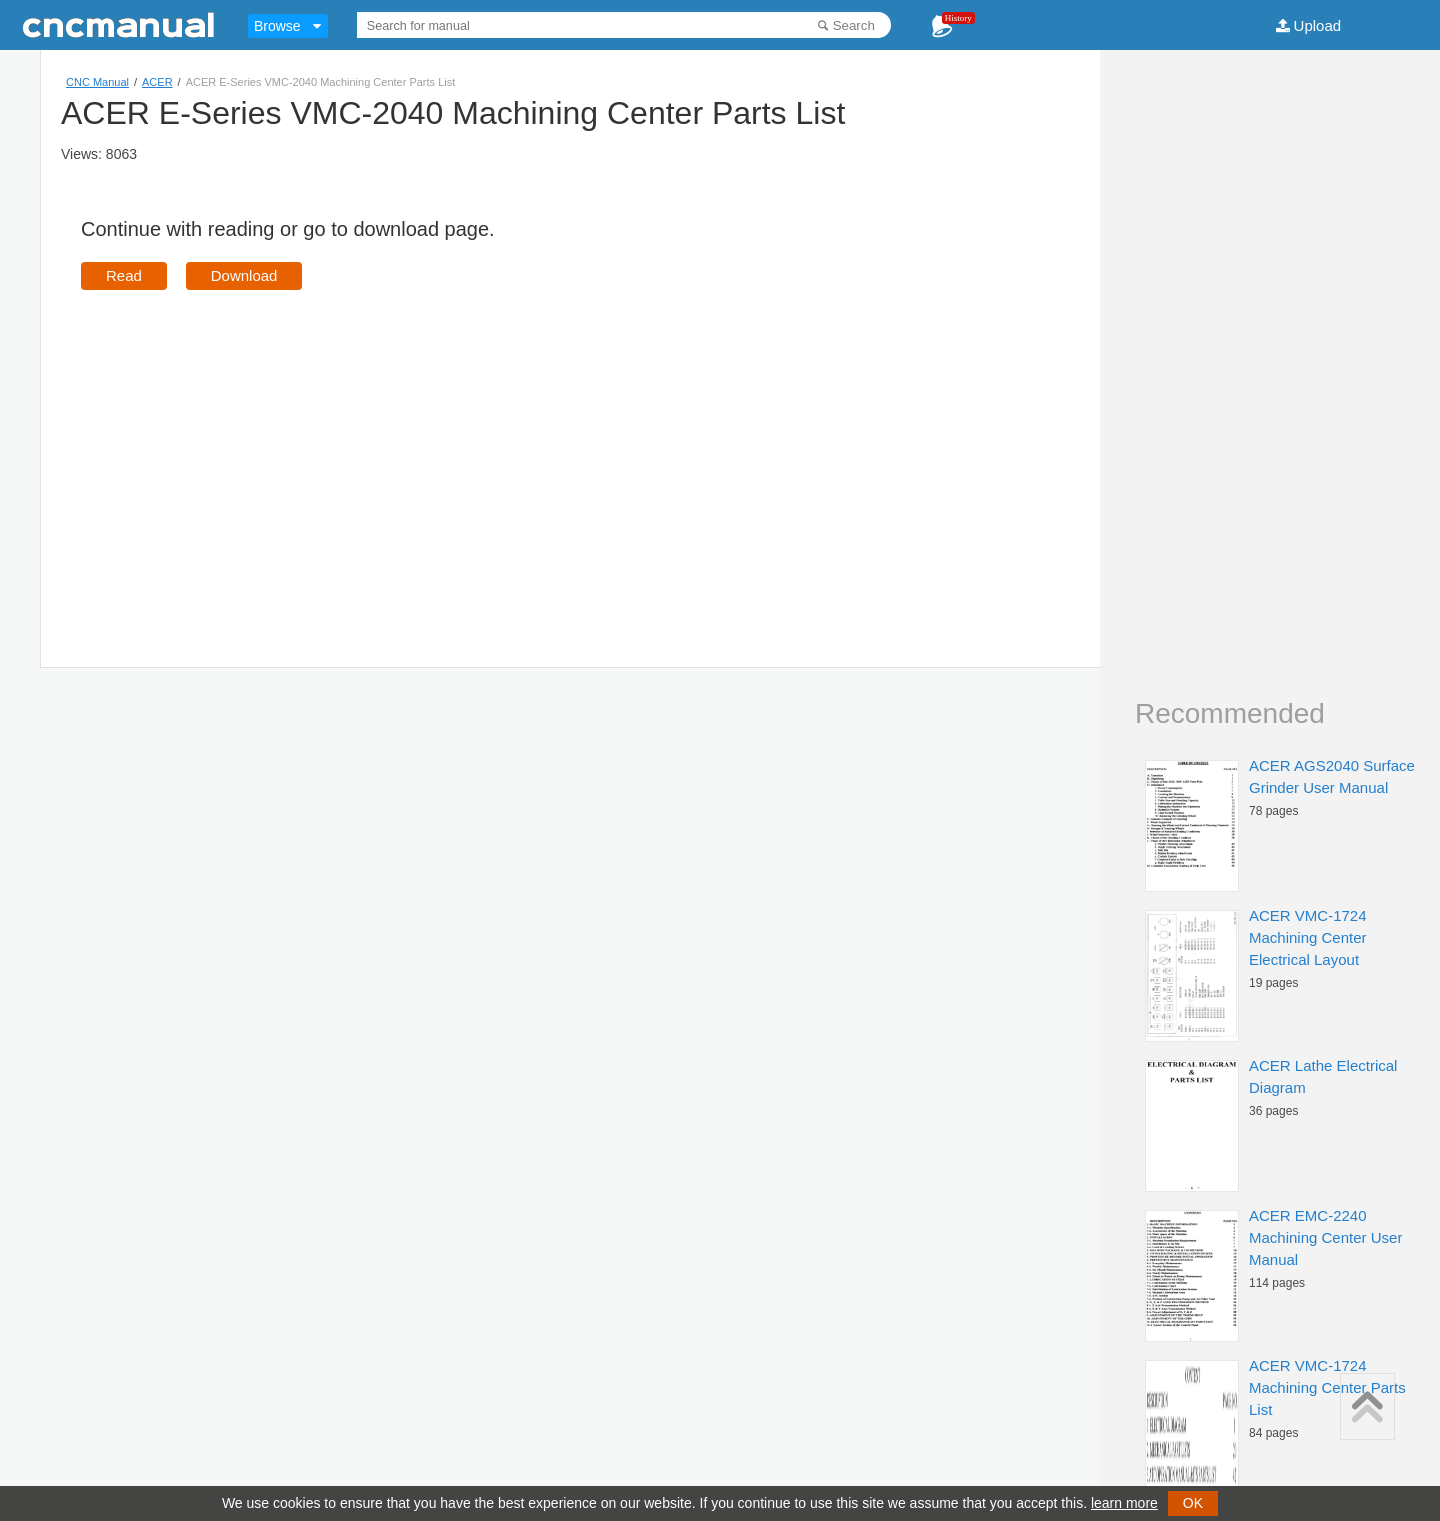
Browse (277, 26)
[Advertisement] (249, 450)
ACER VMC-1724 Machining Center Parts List (1327, 1387)
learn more (1124, 1503)
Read (124, 275)
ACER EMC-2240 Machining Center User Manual (1325, 1237)
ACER (157, 82)
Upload (1318, 25)
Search (854, 25)
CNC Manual (97, 82)
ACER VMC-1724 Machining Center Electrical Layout (1308, 937)
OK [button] (1193, 1503)
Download (244, 275)
